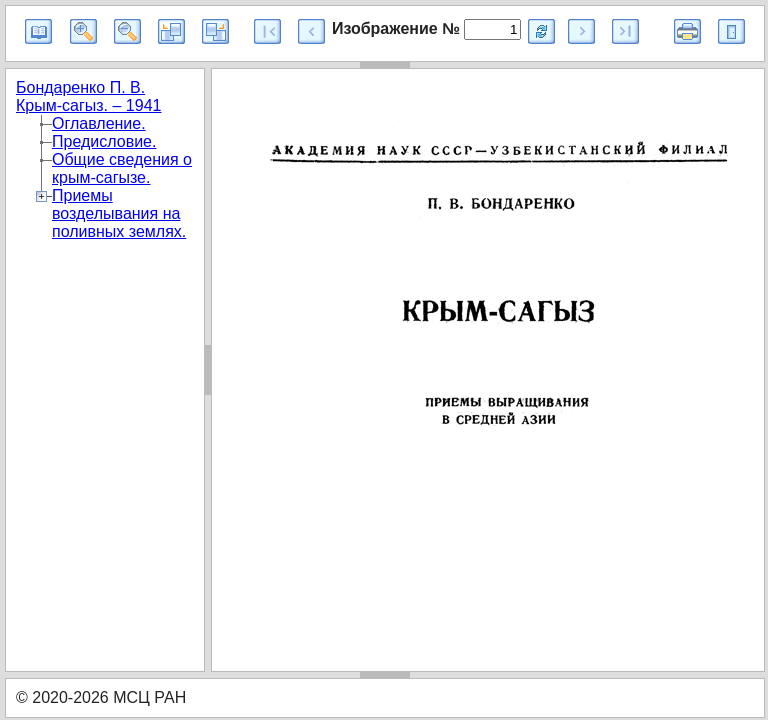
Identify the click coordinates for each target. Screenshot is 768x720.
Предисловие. (104, 141)
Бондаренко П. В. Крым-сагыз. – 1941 (88, 96)
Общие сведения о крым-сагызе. (122, 168)
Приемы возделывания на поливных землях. (119, 213)
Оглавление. (99, 123)
